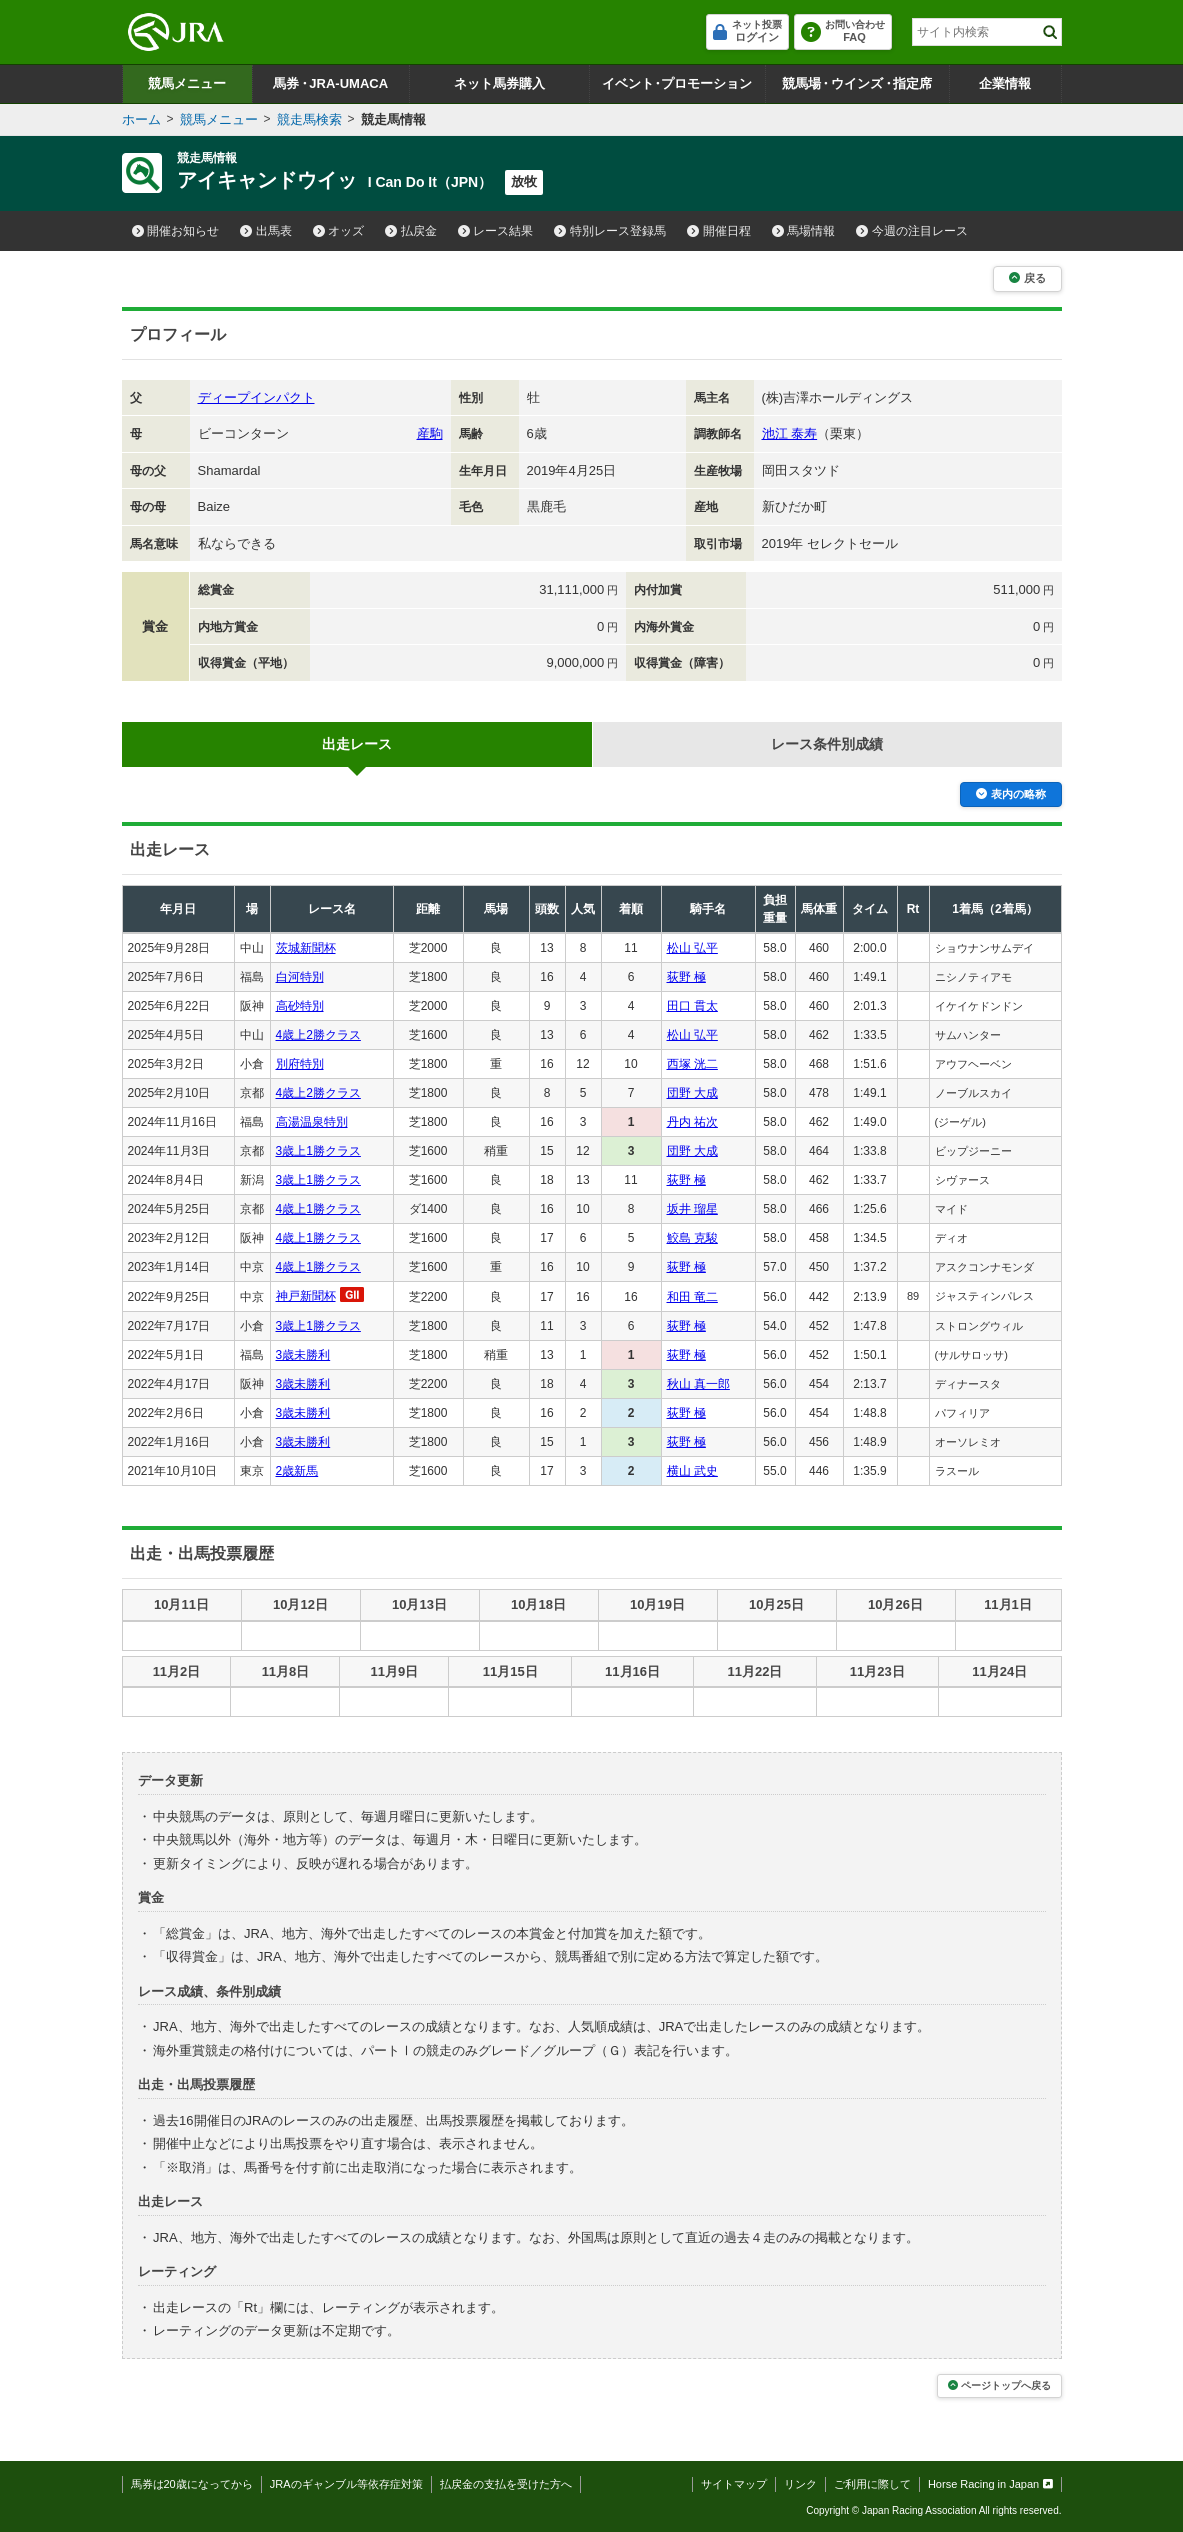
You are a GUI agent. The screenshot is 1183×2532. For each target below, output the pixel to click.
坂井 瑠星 (692, 1209)
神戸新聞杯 (306, 1296)
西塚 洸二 (692, 1064)
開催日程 (719, 231)
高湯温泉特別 (312, 1122)
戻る (1027, 278)
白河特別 (300, 977)
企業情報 (1005, 83)
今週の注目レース (912, 231)
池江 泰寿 (790, 433)
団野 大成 (692, 1093)
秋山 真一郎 (698, 1384)
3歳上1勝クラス (318, 1151)
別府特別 (300, 1064)
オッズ (339, 231)
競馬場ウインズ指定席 (857, 83)
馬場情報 (804, 231)
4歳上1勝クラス (318, 1209)
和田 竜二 (692, 1297)
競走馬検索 (309, 119)
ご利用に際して (872, 2484)
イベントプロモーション (677, 83)
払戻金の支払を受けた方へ (506, 2484)
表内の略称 (1010, 794)
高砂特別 (300, 1006)
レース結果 (496, 231)
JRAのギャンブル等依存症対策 (346, 2484)
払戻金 (411, 231)
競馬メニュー (187, 83)
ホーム (141, 119)
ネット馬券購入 (499, 83)
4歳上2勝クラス (318, 1035)
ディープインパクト (256, 397)
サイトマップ (734, 2484)
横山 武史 (692, 1471)
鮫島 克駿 (692, 1238)
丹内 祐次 (692, 1122)
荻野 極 (686, 977)
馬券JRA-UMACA (330, 83)
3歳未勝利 (303, 1355)
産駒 (430, 433)
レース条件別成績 (827, 744)
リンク (800, 2484)
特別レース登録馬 (610, 231)
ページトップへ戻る (999, 2385)
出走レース (357, 744)
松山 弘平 (692, 948)
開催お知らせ (176, 231)
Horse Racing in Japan (990, 2484)
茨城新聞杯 (306, 948)
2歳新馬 (297, 1471)
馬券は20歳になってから (192, 2484)
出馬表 (266, 231)
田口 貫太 (692, 1006)
